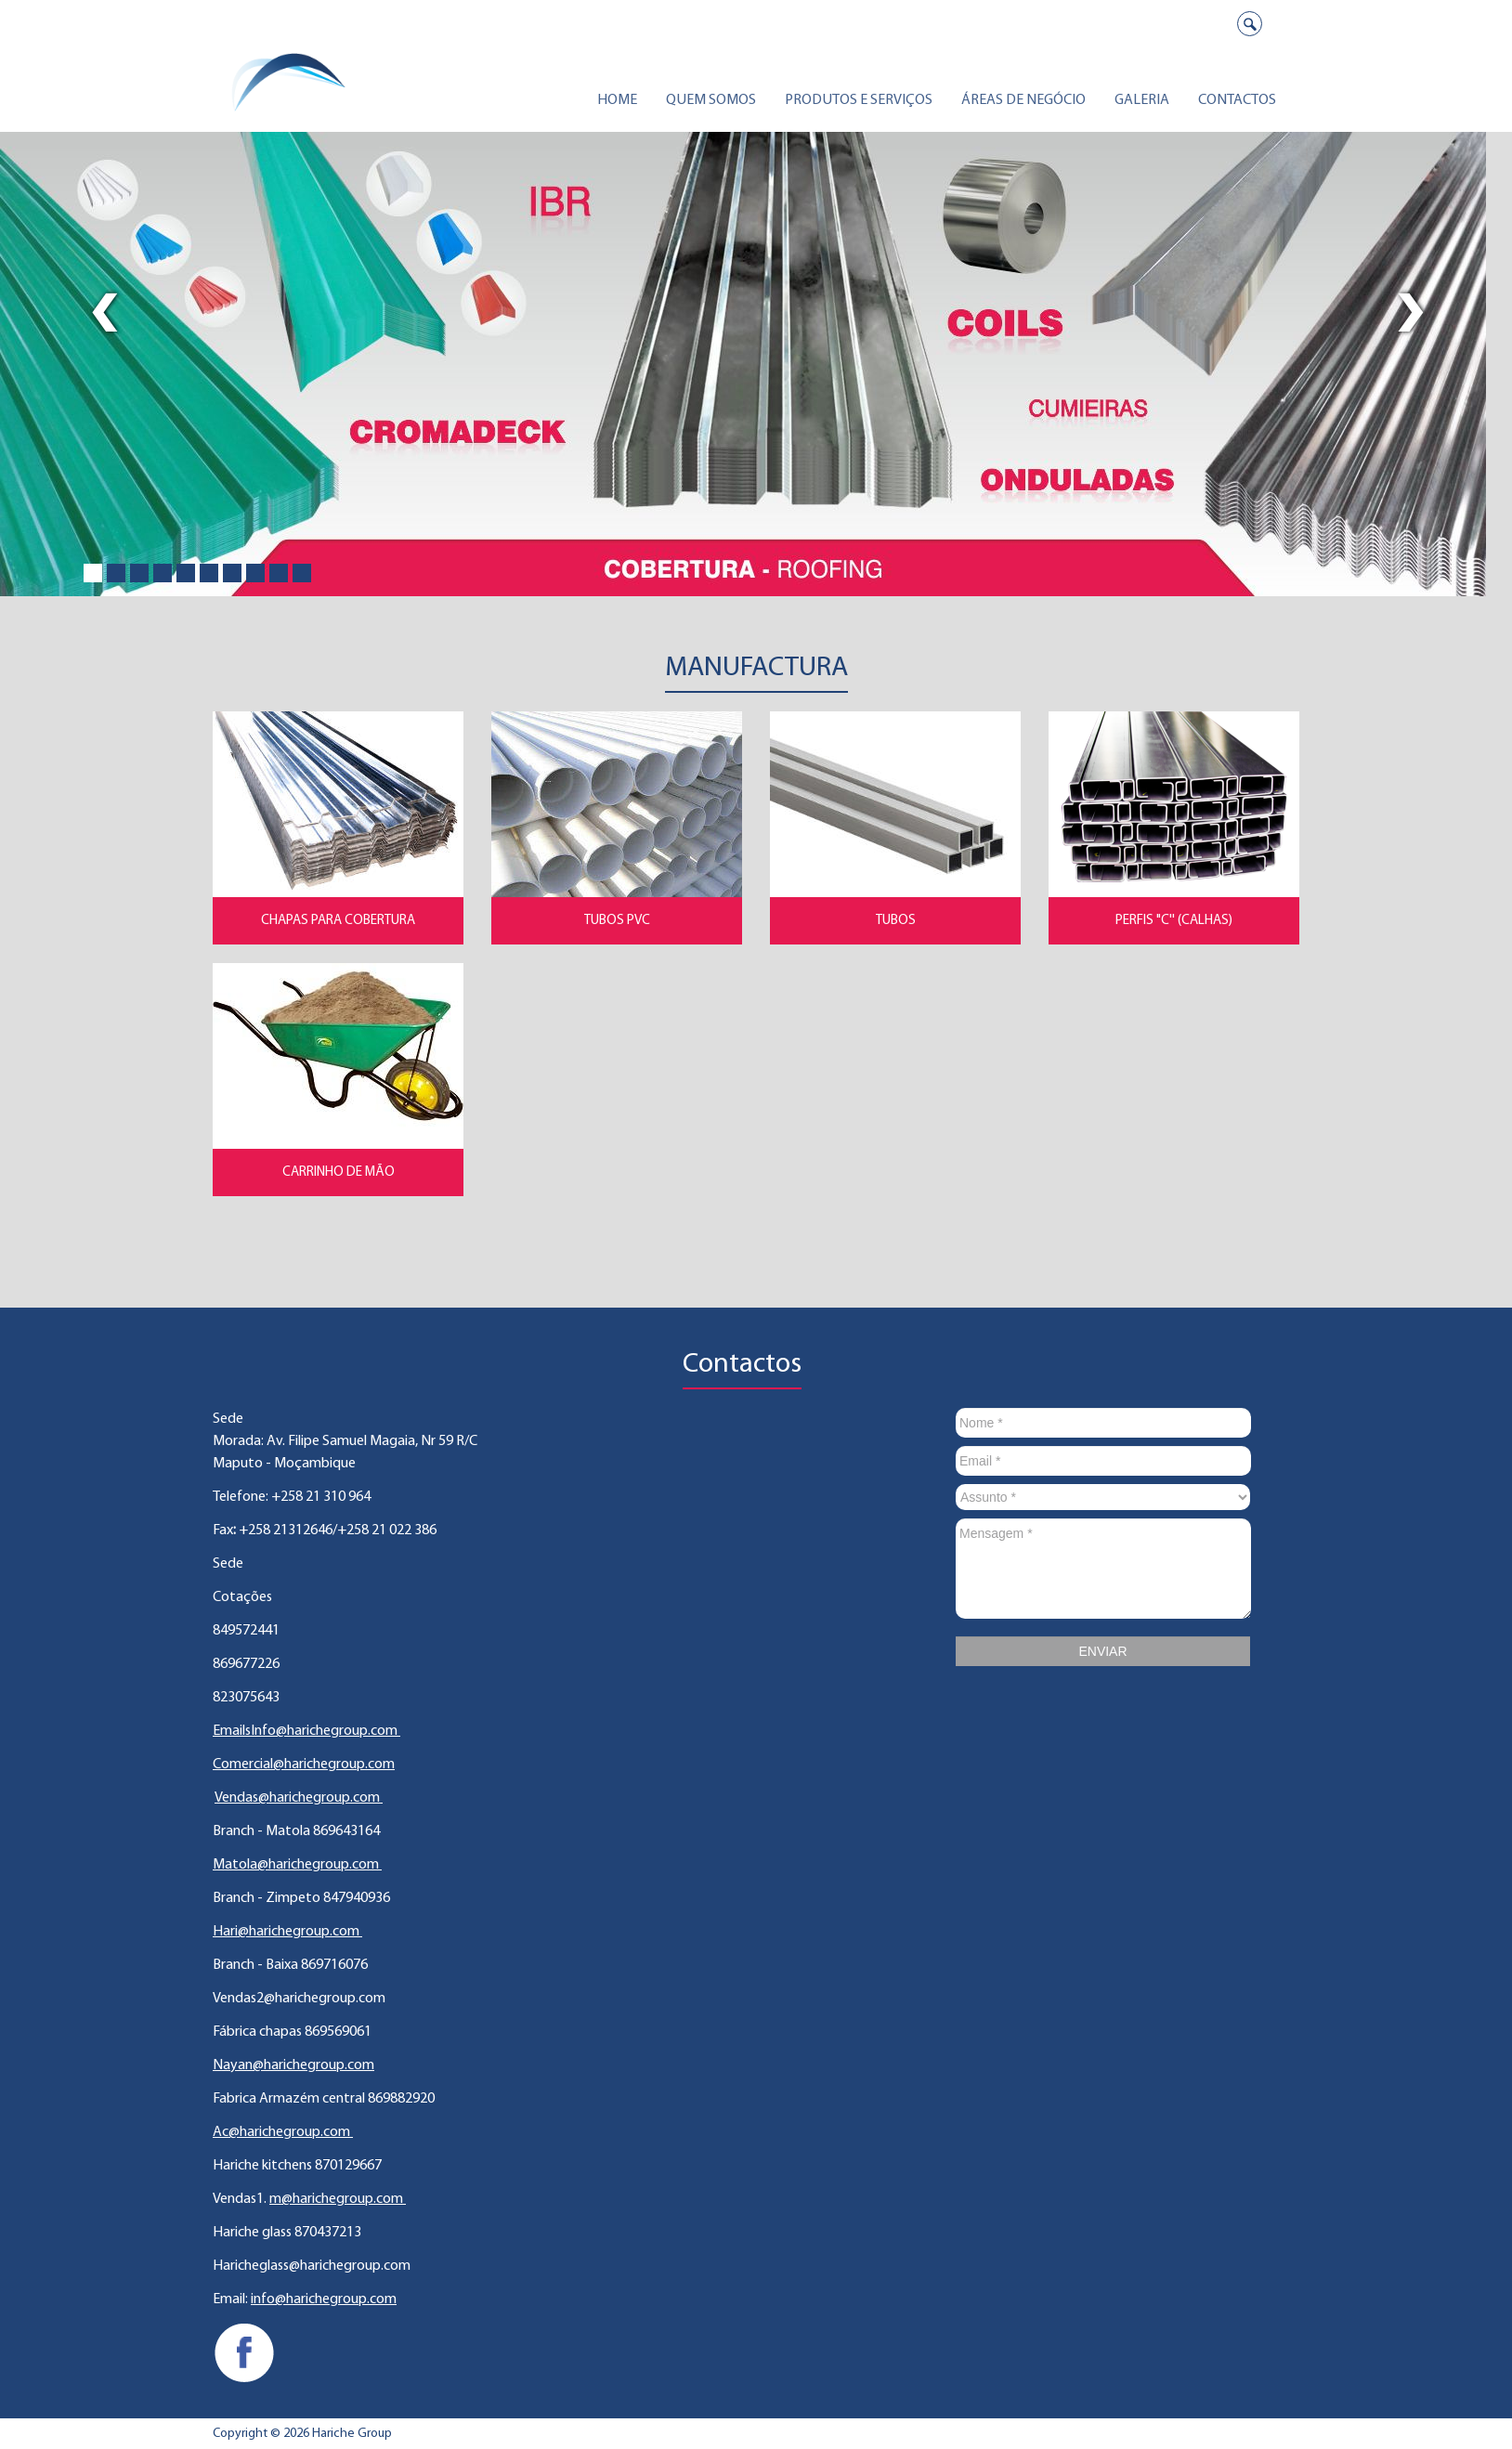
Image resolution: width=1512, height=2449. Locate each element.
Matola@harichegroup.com (297, 1864)
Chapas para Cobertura (338, 921)
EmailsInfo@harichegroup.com (306, 1731)
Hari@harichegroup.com (287, 1931)
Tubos (896, 921)
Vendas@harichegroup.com (299, 1798)
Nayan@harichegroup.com (293, 2065)
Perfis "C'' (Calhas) (1173, 921)
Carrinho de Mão (338, 1172)
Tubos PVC (617, 921)
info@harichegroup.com (324, 2299)
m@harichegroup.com (337, 2199)
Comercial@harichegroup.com (304, 1764)
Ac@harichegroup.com (283, 2132)
